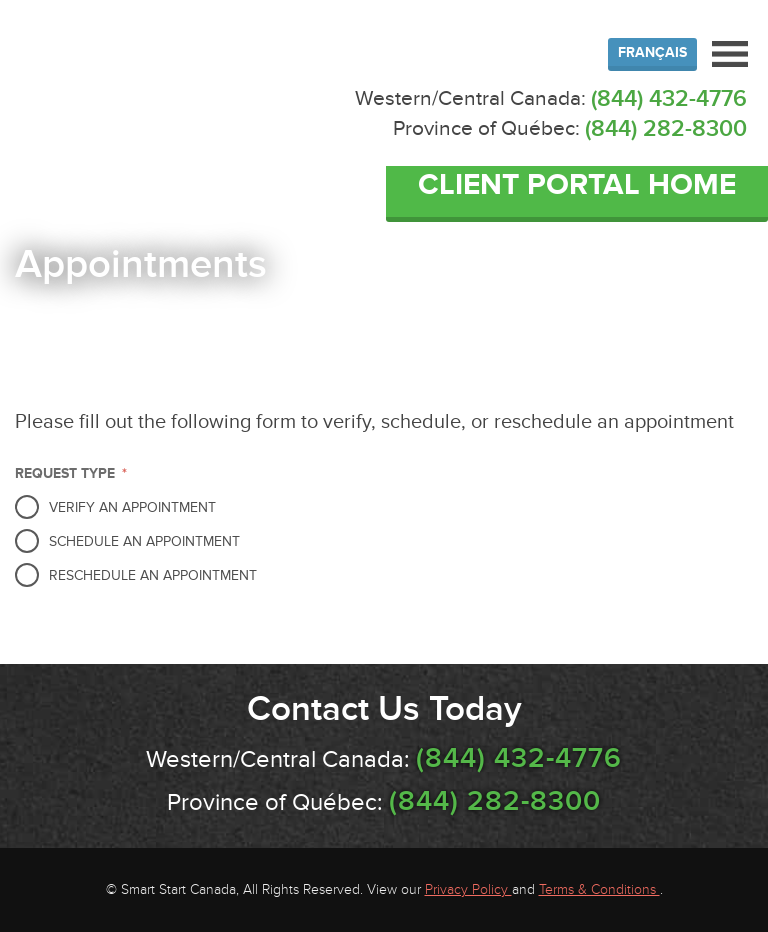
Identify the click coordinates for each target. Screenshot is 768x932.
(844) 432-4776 (669, 99)
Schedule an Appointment (144, 541)
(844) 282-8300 (666, 129)
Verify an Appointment (132, 507)
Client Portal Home (577, 184)
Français (652, 52)
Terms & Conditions (599, 889)
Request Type (71, 473)
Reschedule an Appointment (153, 575)
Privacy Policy (468, 889)
